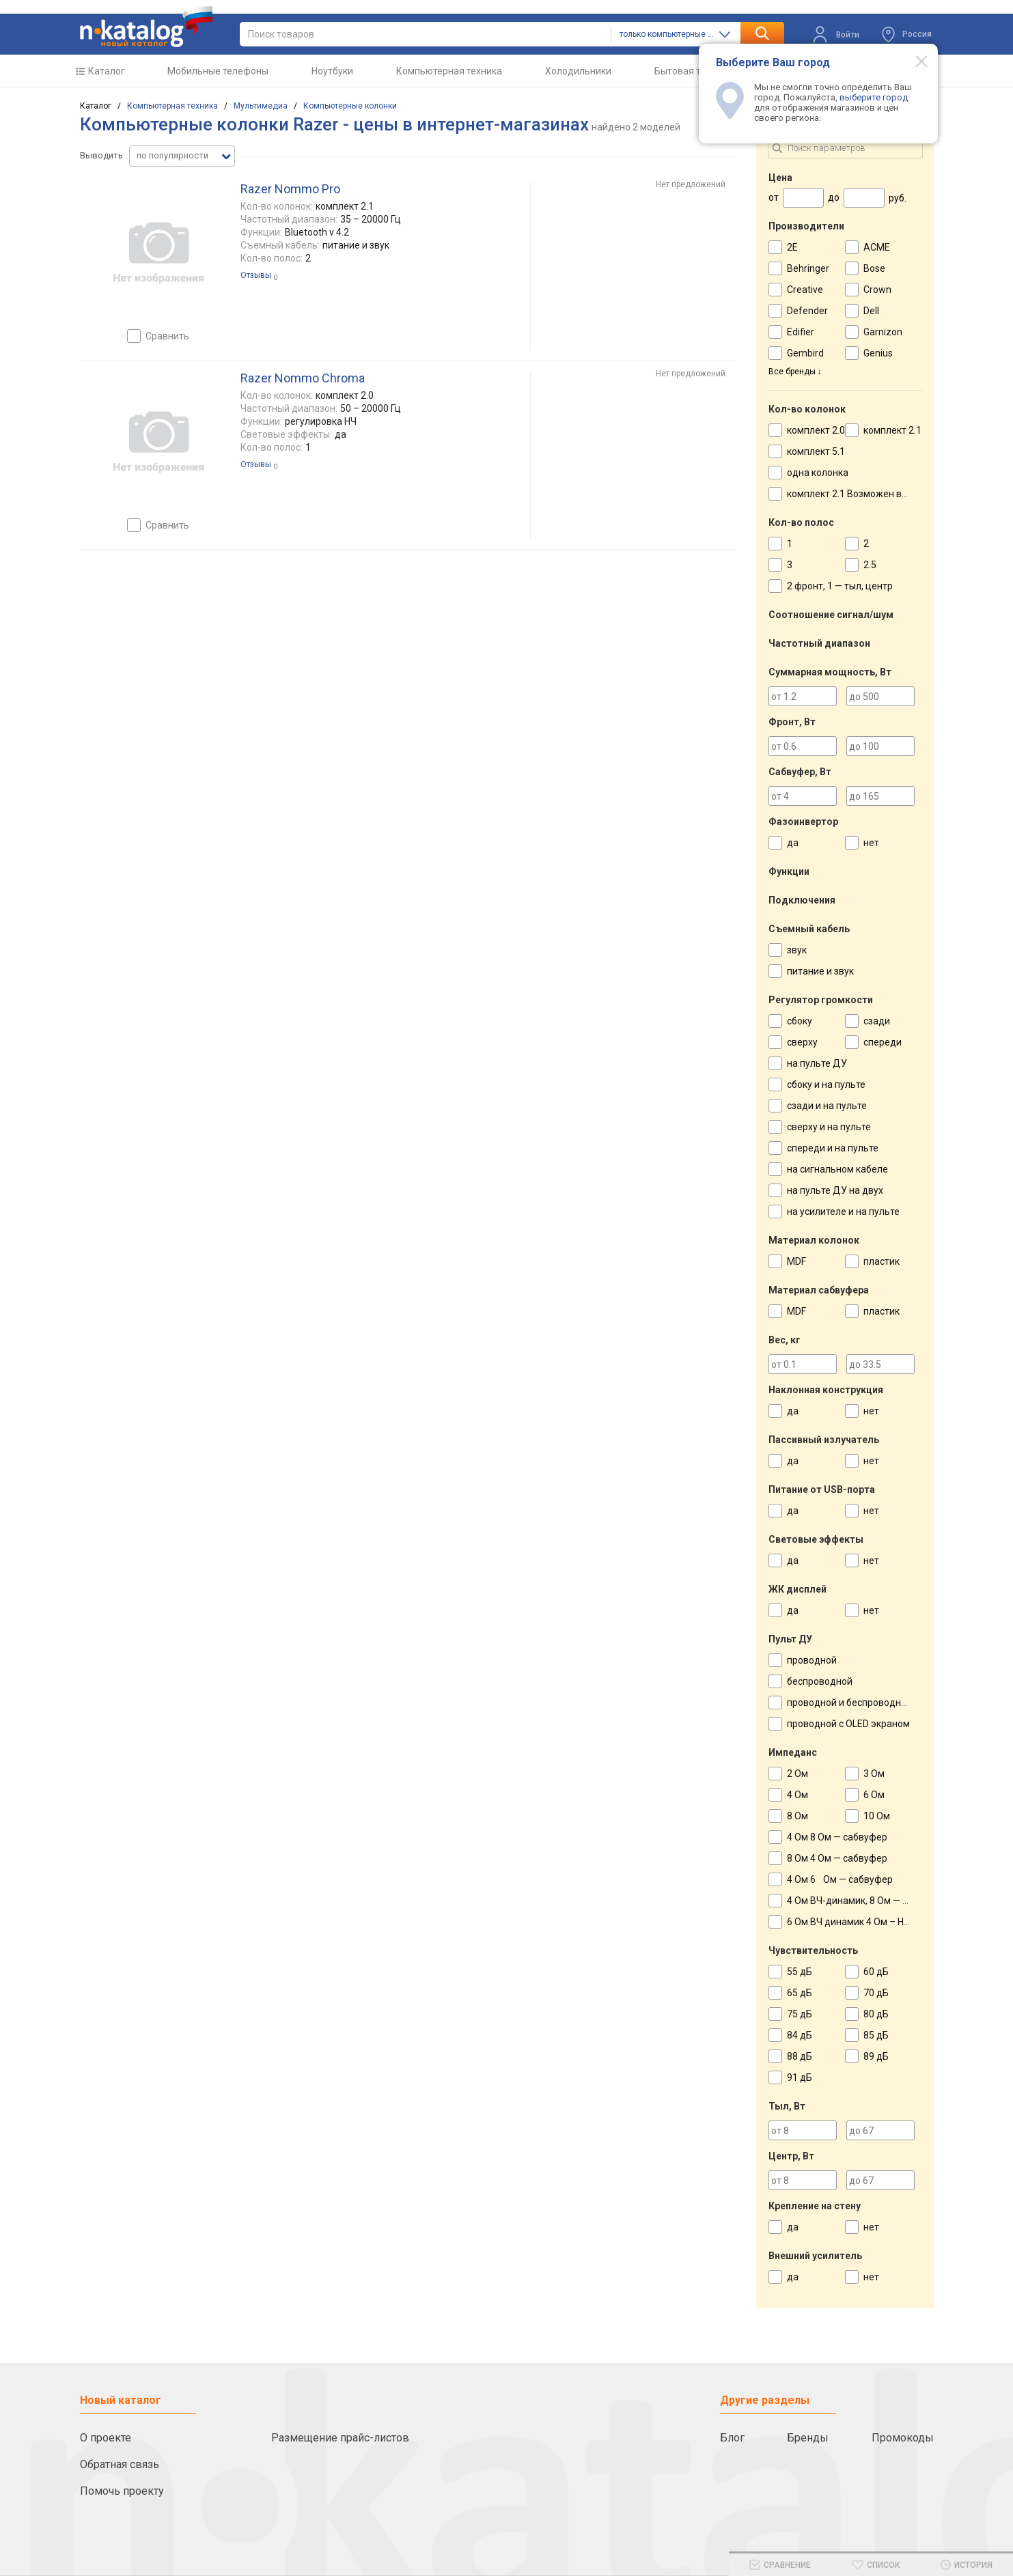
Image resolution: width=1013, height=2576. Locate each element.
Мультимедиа (261, 106)
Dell (871, 310)
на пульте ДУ (817, 1063)
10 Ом (876, 1815)
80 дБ (876, 2013)
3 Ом (874, 1773)
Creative (805, 289)
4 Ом (797, 1794)
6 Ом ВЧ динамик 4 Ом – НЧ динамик (869, 1921)
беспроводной (819, 1681)
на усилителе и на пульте (843, 1211)
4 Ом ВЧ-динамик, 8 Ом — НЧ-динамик (872, 1900)
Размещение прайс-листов (340, 2437)
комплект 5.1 (816, 451)
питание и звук (820, 971)
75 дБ (799, 2013)
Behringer (808, 268)
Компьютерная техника (449, 71)
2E (792, 247)
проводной (812, 1660)
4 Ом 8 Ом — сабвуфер (837, 1837)
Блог (732, 2437)
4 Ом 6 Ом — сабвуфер (840, 1879)
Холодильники (578, 71)
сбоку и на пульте (826, 1084)
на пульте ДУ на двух (835, 1190)
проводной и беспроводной (849, 1702)
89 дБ (876, 2056)
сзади (876, 1021)
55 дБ (799, 1971)
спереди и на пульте (832, 1148)
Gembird (805, 353)
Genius (878, 353)
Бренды (808, 2437)
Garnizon (882, 331)
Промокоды (903, 2437)
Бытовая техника (693, 71)
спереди (882, 1042)
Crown (877, 289)
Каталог (106, 71)
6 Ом (874, 1794)
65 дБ (799, 1992)
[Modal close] (914, 61)
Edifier (800, 331)
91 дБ (799, 2077)
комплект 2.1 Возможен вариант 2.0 (868, 493)
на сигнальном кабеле (837, 1169)
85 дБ (876, 2035)
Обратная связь (119, 2464)
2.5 (869, 564)
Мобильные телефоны (217, 71)
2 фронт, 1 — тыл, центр (840, 585)
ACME (876, 247)
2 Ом (797, 1773)
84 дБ (799, 2035)
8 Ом (797, 1815)
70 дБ (876, 1992)
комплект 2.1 (892, 430)
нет (871, 842)
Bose (874, 268)
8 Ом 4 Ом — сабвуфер (837, 1858)
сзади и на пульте (827, 1105)
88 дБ (799, 2056)
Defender (807, 310)
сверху (802, 1042)
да (793, 842)
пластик (881, 1261)
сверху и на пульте (829, 1126)
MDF (796, 1261)
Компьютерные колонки (350, 106)
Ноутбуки (332, 71)
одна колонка (817, 472)
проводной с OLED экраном (848, 1723)
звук (797, 949)
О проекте (105, 2437)
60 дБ (876, 1971)
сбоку (799, 1021)
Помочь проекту (122, 2490)
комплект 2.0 (816, 430)
